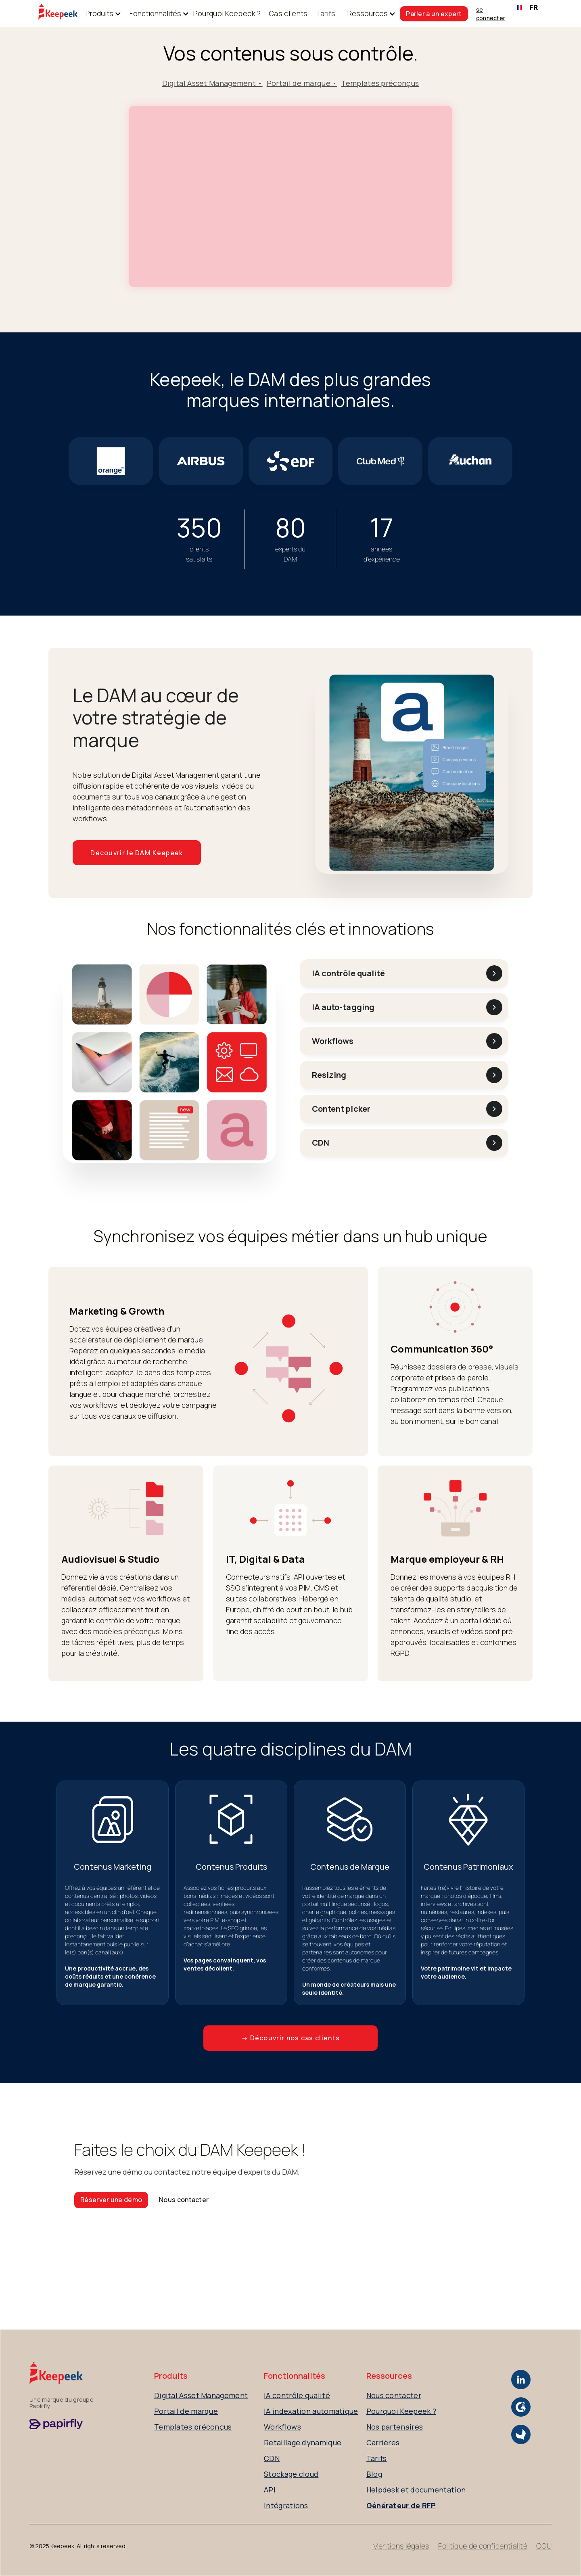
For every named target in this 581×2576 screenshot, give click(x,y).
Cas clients (288, 13)
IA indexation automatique (311, 2411)
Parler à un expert (434, 13)
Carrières (383, 2442)
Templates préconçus (380, 83)
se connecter (491, 14)
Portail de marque (186, 2411)
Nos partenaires (394, 2427)
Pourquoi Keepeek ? (227, 13)
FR (527, 7)
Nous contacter (184, 2199)
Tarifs (325, 13)
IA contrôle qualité (297, 2395)
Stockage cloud (291, 2474)
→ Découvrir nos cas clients (290, 2037)
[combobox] (527, 8)
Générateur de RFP (401, 2505)
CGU (544, 2546)
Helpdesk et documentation (416, 2490)
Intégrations (286, 2505)
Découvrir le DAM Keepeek (136, 852)
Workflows (282, 2427)
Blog (374, 2474)
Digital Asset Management (201, 2395)
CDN (272, 2458)
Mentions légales (400, 2546)
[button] (99, 13)
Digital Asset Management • (212, 83)
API (270, 2490)
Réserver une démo (111, 2199)
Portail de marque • (302, 83)
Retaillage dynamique (302, 2442)
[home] (57, 14)
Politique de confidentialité (482, 2546)
